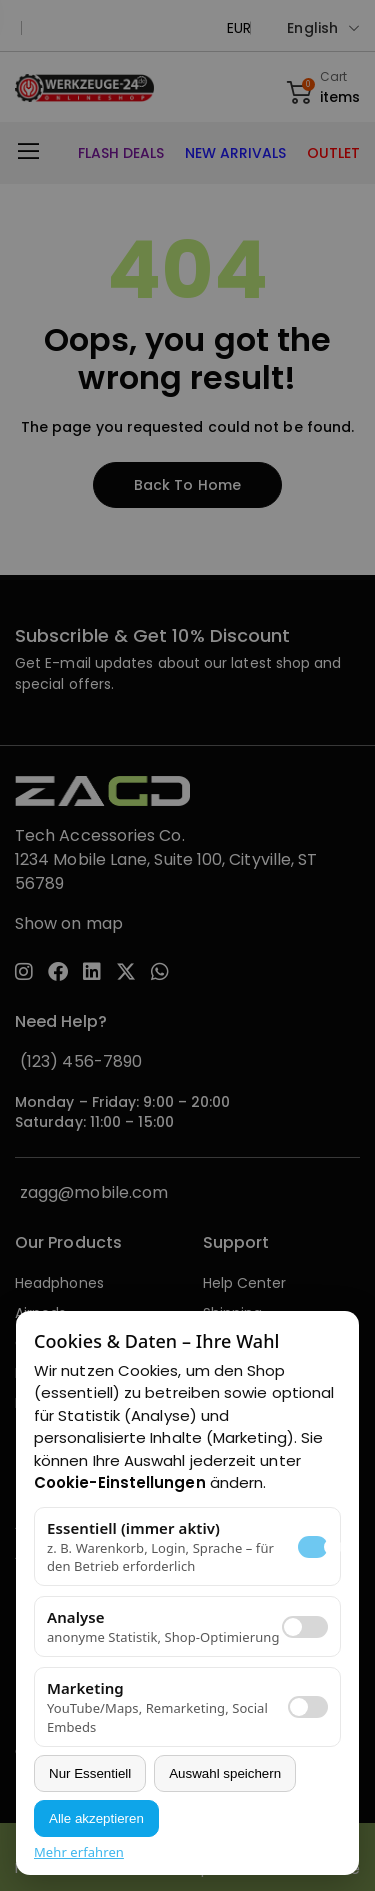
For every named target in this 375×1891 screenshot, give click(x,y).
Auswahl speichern (225, 1773)
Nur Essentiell (90, 1773)
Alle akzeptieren (96, 1818)
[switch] (305, 1627)
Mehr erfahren (79, 1852)
